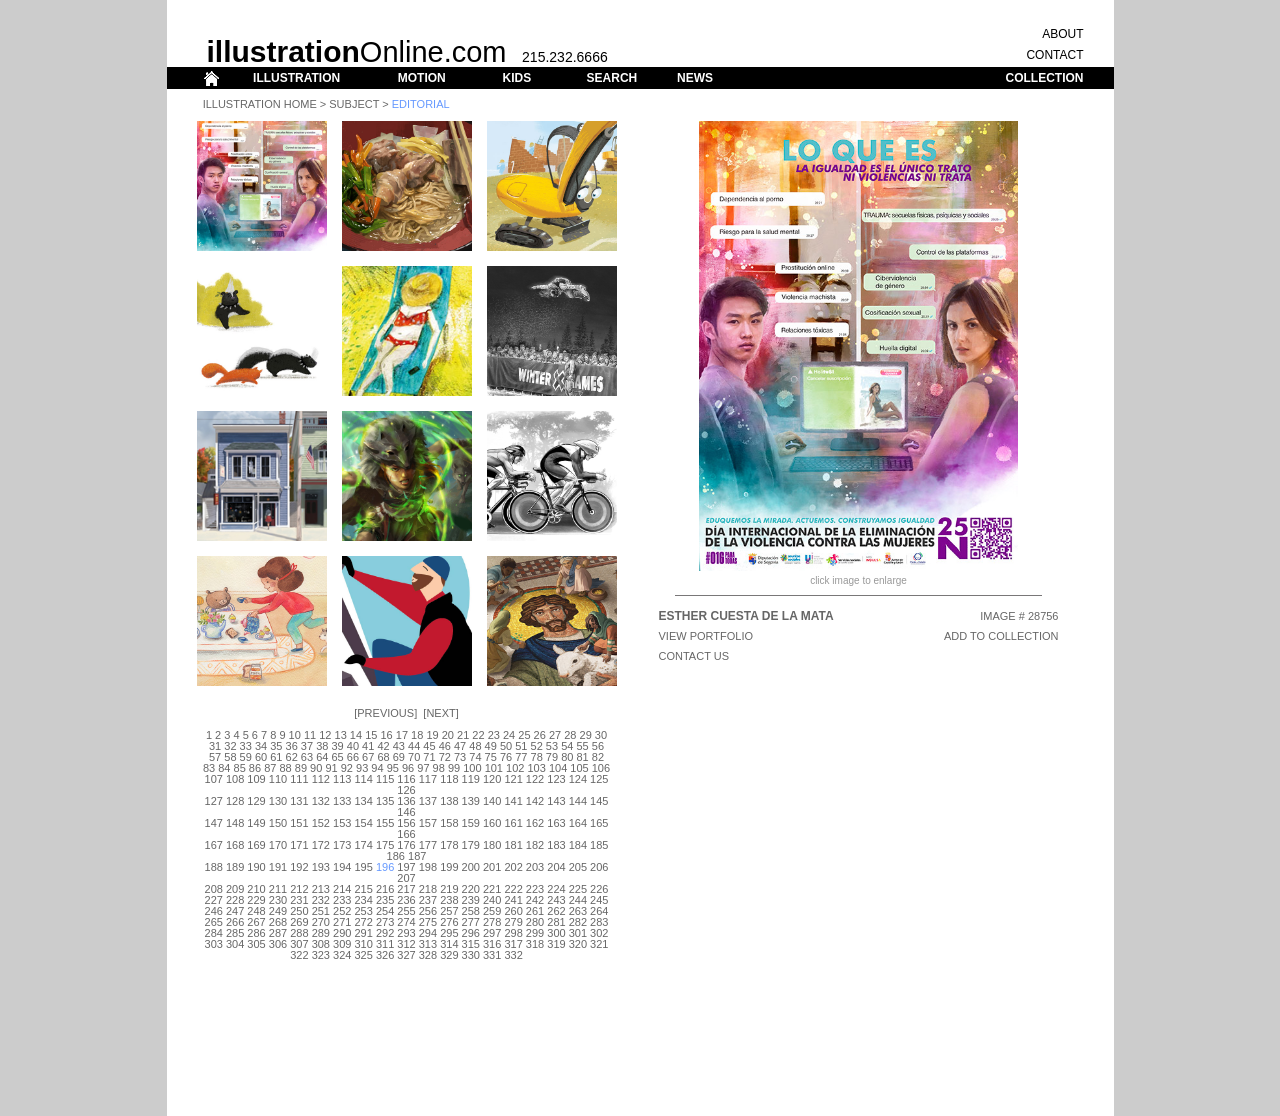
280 (535, 922)
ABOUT (1062, 34)
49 (491, 746)
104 (558, 768)
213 (321, 889)
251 (321, 911)
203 (535, 867)
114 (363, 779)
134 (363, 801)
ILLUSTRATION (296, 78)
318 (535, 944)
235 (385, 900)
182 (535, 845)
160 (492, 823)
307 (299, 944)
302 (599, 933)
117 (428, 779)
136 (406, 801)
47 (460, 746)
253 (363, 911)
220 (471, 889)
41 (368, 746)
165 (599, 823)
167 (214, 845)
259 (492, 911)
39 (337, 746)
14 (356, 735)
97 (423, 768)
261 (535, 911)
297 (492, 933)
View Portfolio (706, 636)
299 (535, 933)
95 (393, 768)
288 (299, 933)
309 (342, 944)
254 (385, 911)
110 (278, 779)
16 (386, 735)
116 (406, 779)
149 (256, 823)
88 (285, 768)
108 (235, 779)
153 (342, 823)
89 (301, 768)
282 (578, 922)
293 (406, 933)
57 (215, 757)
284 (214, 933)
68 (383, 757)
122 (535, 779)
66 (353, 757)
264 (599, 911)
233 (342, 900)
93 (362, 768)
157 (428, 823)
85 (240, 768)
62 (292, 757)
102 (515, 768)
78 (537, 757)
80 (567, 757)
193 (321, 867)
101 (494, 768)
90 (316, 768)
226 (599, 889)
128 (235, 801)
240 (492, 900)
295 (449, 933)
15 (371, 735)
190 (256, 867)
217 (406, 889)
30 (601, 735)
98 (439, 768)
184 (578, 845)
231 (299, 900)
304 (235, 944)
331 (492, 955)
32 (230, 746)
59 (246, 757)
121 (513, 779)
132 (321, 801)
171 (299, 845)
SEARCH (612, 78)
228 (235, 900)
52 (537, 746)
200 (471, 867)
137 (428, 801)
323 (321, 955)
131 (299, 801)
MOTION (422, 78)
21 (463, 735)
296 (471, 933)
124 (578, 779)
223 (535, 889)
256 (428, 911)
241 (513, 900)
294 (428, 933)
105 (579, 768)
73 (460, 757)
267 (256, 922)
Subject (354, 104)
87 (270, 768)
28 (570, 735)
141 (513, 801)
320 (578, 944)
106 (601, 768)
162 (535, 823)
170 (278, 845)
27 (555, 735)
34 (261, 746)
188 (214, 867)
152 (321, 823)
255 (406, 911)
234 (363, 900)
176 (406, 845)
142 (535, 801)
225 (578, 889)
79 (552, 757)
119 (471, 779)
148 (235, 823)
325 (363, 955)
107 (214, 779)
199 (449, 867)
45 (429, 746)
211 (278, 889)
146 (406, 812)
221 (492, 889)
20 (448, 735)
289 (321, 933)
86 (255, 768)
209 (235, 889)
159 (471, 823)
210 (256, 889)
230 (278, 900)
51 (521, 746)
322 (299, 955)
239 (471, 900)
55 (582, 746)
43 (399, 746)
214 (342, 889)
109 (256, 779)
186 (396, 856)
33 (246, 746)
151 (299, 823)
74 (475, 757)
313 (428, 944)
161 (513, 823)
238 (449, 900)
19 (432, 735)
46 (445, 746)
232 (321, 900)
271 (342, 922)
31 (215, 746)
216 (385, 889)
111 (299, 779)
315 (471, 944)
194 (342, 867)
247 (235, 911)
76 (506, 757)
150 (278, 823)
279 (513, 922)
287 (278, 933)
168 (235, 845)
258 (471, 911)
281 (556, 922)
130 (278, 801)
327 (406, 955)
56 (598, 746)
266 (235, 922)
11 (310, 735)
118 (449, 779)
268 (278, 922)
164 (578, 823)
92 (347, 768)
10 (295, 735)
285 (235, 933)
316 (492, 944)
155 (385, 823)
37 (307, 746)
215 (363, 889)
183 (556, 845)
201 (492, 867)
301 (578, 933)
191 (278, 867)
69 (399, 757)
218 (428, 889)
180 (492, 845)
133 (342, 801)
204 (556, 867)
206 (599, 867)
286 (256, 933)
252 (342, 911)
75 (491, 757)
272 (363, 922)
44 (414, 746)
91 (331, 768)
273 (385, 922)
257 (449, 911)
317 (513, 944)
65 (337, 757)
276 (449, 922)
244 (578, 900)
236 (406, 900)
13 (341, 735)
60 (261, 757)
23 (494, 735)
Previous (385, 713)
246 (214, 911)
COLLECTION (1045, 78)
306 (278, 944)
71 (429, 757)
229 (256, 900)
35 (276, 746)
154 (363, 823)
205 (578, 867)
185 (599, 845)
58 (230, 757)
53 (552, 746)
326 (385, 955)
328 (428, 955)
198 (428, 867)
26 (540, 735)
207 (406, 878)
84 (224, 768)
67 (368, 757)
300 (556, 933)
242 (535, 900)
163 (556, 823)
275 (428, 922)
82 (598, 757)
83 (209, 768)
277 (471, 922)
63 (307, 757)
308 (321, 944)
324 (342, 955)
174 (363, 845)
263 (578, 911)
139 (471, 801)
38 (322, 746)
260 (513, 911)
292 (385, 933)
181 (513, 845)
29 (586, 735)
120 (492, 779)
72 (445, 757)
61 (276, 757)
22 (478, 735)
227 (214, 900)
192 (299, 867)
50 (506, 746)
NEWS (695, 78)
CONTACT (1054, 55)
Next (440, 713)
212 (299, 889)
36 (292, 746)
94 (377, 768)
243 (556, 900)
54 (567, 746)
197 (406, 867)
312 (406, 944)
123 (556, 779)
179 (471, 845)
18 (417, 735)
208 (214, 889)
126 (406, 790)
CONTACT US (694, 656)
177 (428, 845)
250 (299, 911)
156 (406, 823)
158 (449, 823)
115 (385, 779)
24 (509, 735)
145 (599, 801)
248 (256, 911)
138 (449, 801)
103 (536, 768)
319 (556, 944)
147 (214, 823)
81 (582, 757)
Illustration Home (260, 104)
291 (363, 933)
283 (599, 922)
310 (363, 944)
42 (383, 746)
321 (599, 944)
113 (342, 779)
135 (385, 801)
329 (449, 955)
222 (513, 889)
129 (256, 801)
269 (299, 922)
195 (363, 867)
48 (475, 746)
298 (513, 933)
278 (492, 922)
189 (235, 867)
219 (449, 889)
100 (472, 768)
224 (556, 889)
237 (428, 900)
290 (342, 933)
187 (417, 856)
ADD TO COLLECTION (1001, 636)
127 (214, 801)
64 (322, 757)
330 (471, 955)
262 (556, 911)
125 (599, 779)
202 (513, 867)
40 (353, 746)
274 (406, 922)
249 (278, 911)
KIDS (516, 78)
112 (321, 779)
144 (578, 801)
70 (414, 757)
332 (513, 955)
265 (214, 922)
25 (524, 735)
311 (385, 944)
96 (408, 768)
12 (325, 735)
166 (406, 834)
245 (599, 900)
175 (385, 845)
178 (449, 845)
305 (256, 944)
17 (402, 735)
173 (342, 845)
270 (321, 922)
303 (214, 944)
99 (454, 768)
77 (521, 757)
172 (321, 845)
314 (449, 944)
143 (556, 801)
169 (256, 845)
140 (492, 801)
